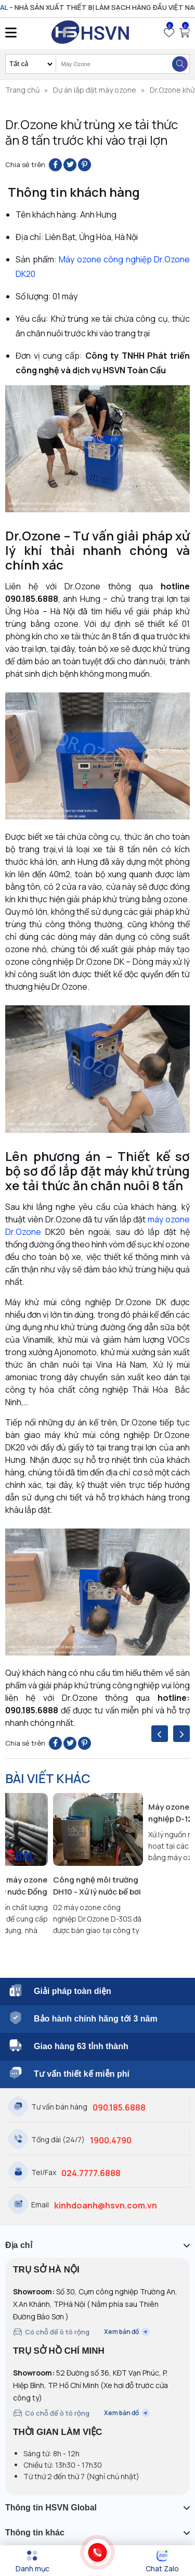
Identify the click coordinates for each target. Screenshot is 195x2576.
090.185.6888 (119, 2107)
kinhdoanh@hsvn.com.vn (105, 2205)
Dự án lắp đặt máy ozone (94, 90)
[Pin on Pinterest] (84, 164)
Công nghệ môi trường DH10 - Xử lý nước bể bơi (97, 1885)
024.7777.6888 (91, 2173)
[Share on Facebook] (55, 164)
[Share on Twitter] (69, 164)
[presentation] (159, 1733)
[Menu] (32, 2561)
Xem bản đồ (127, 2332)
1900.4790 (111, 2140)
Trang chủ (22, 90)
